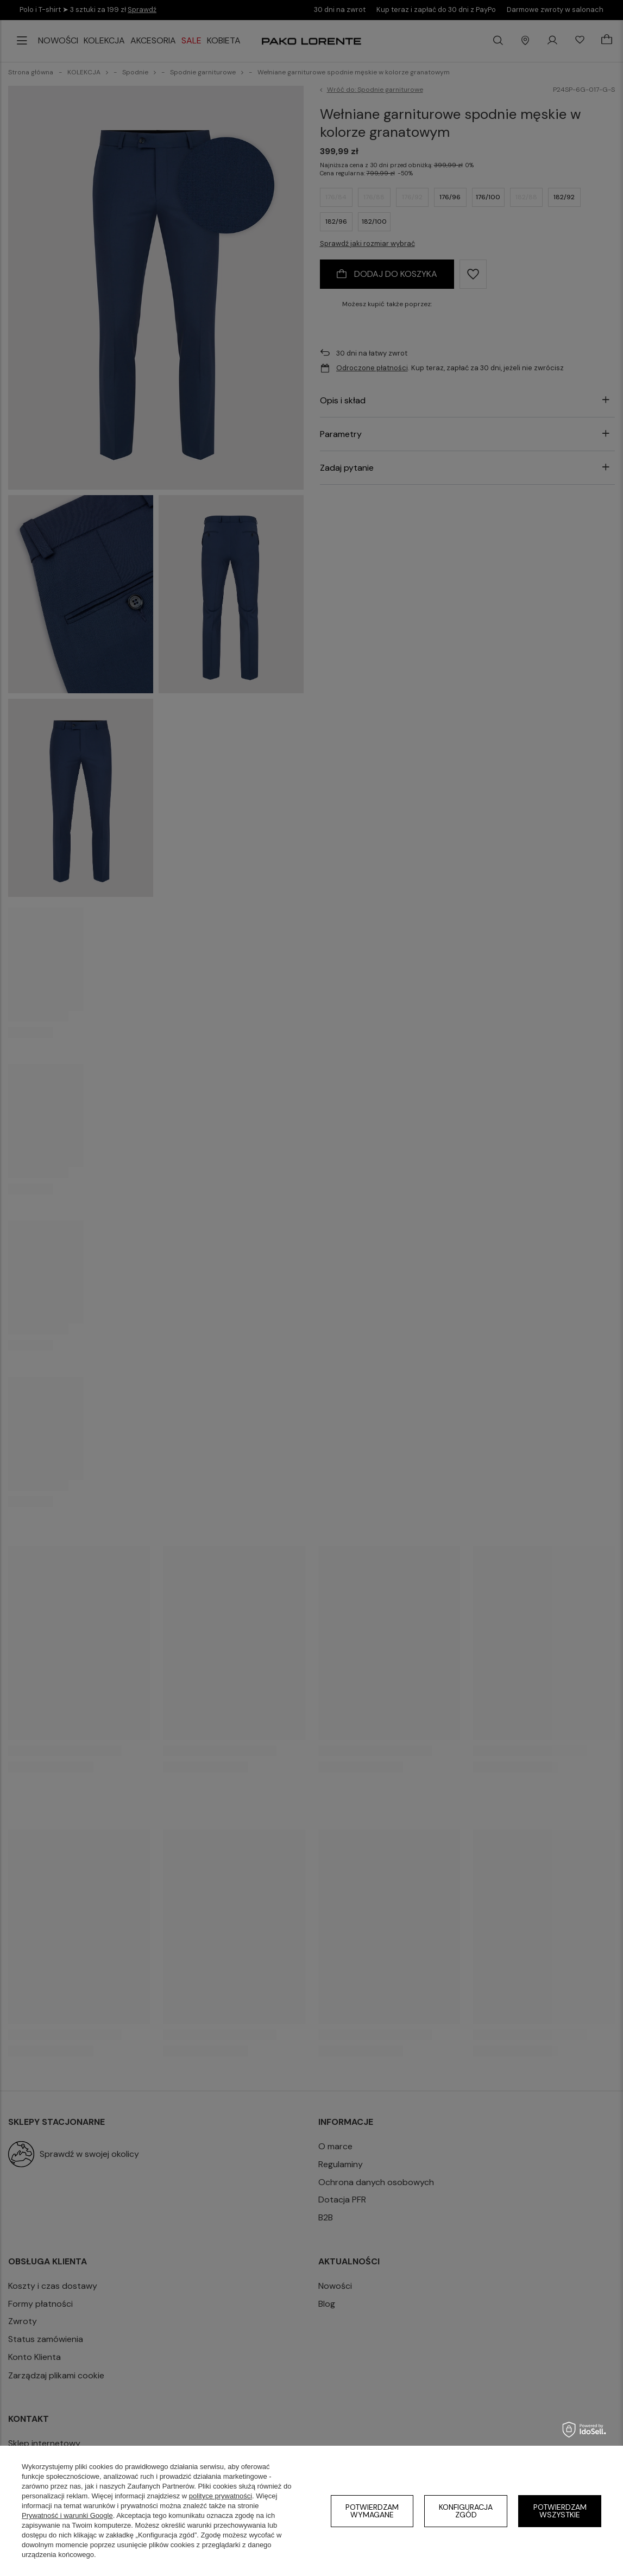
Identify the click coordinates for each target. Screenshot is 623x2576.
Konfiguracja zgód (466, 2511)
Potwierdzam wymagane (372, 2511)
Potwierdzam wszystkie (560, 2511)
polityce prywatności (220, 2496)
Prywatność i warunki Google (67, 2515)
